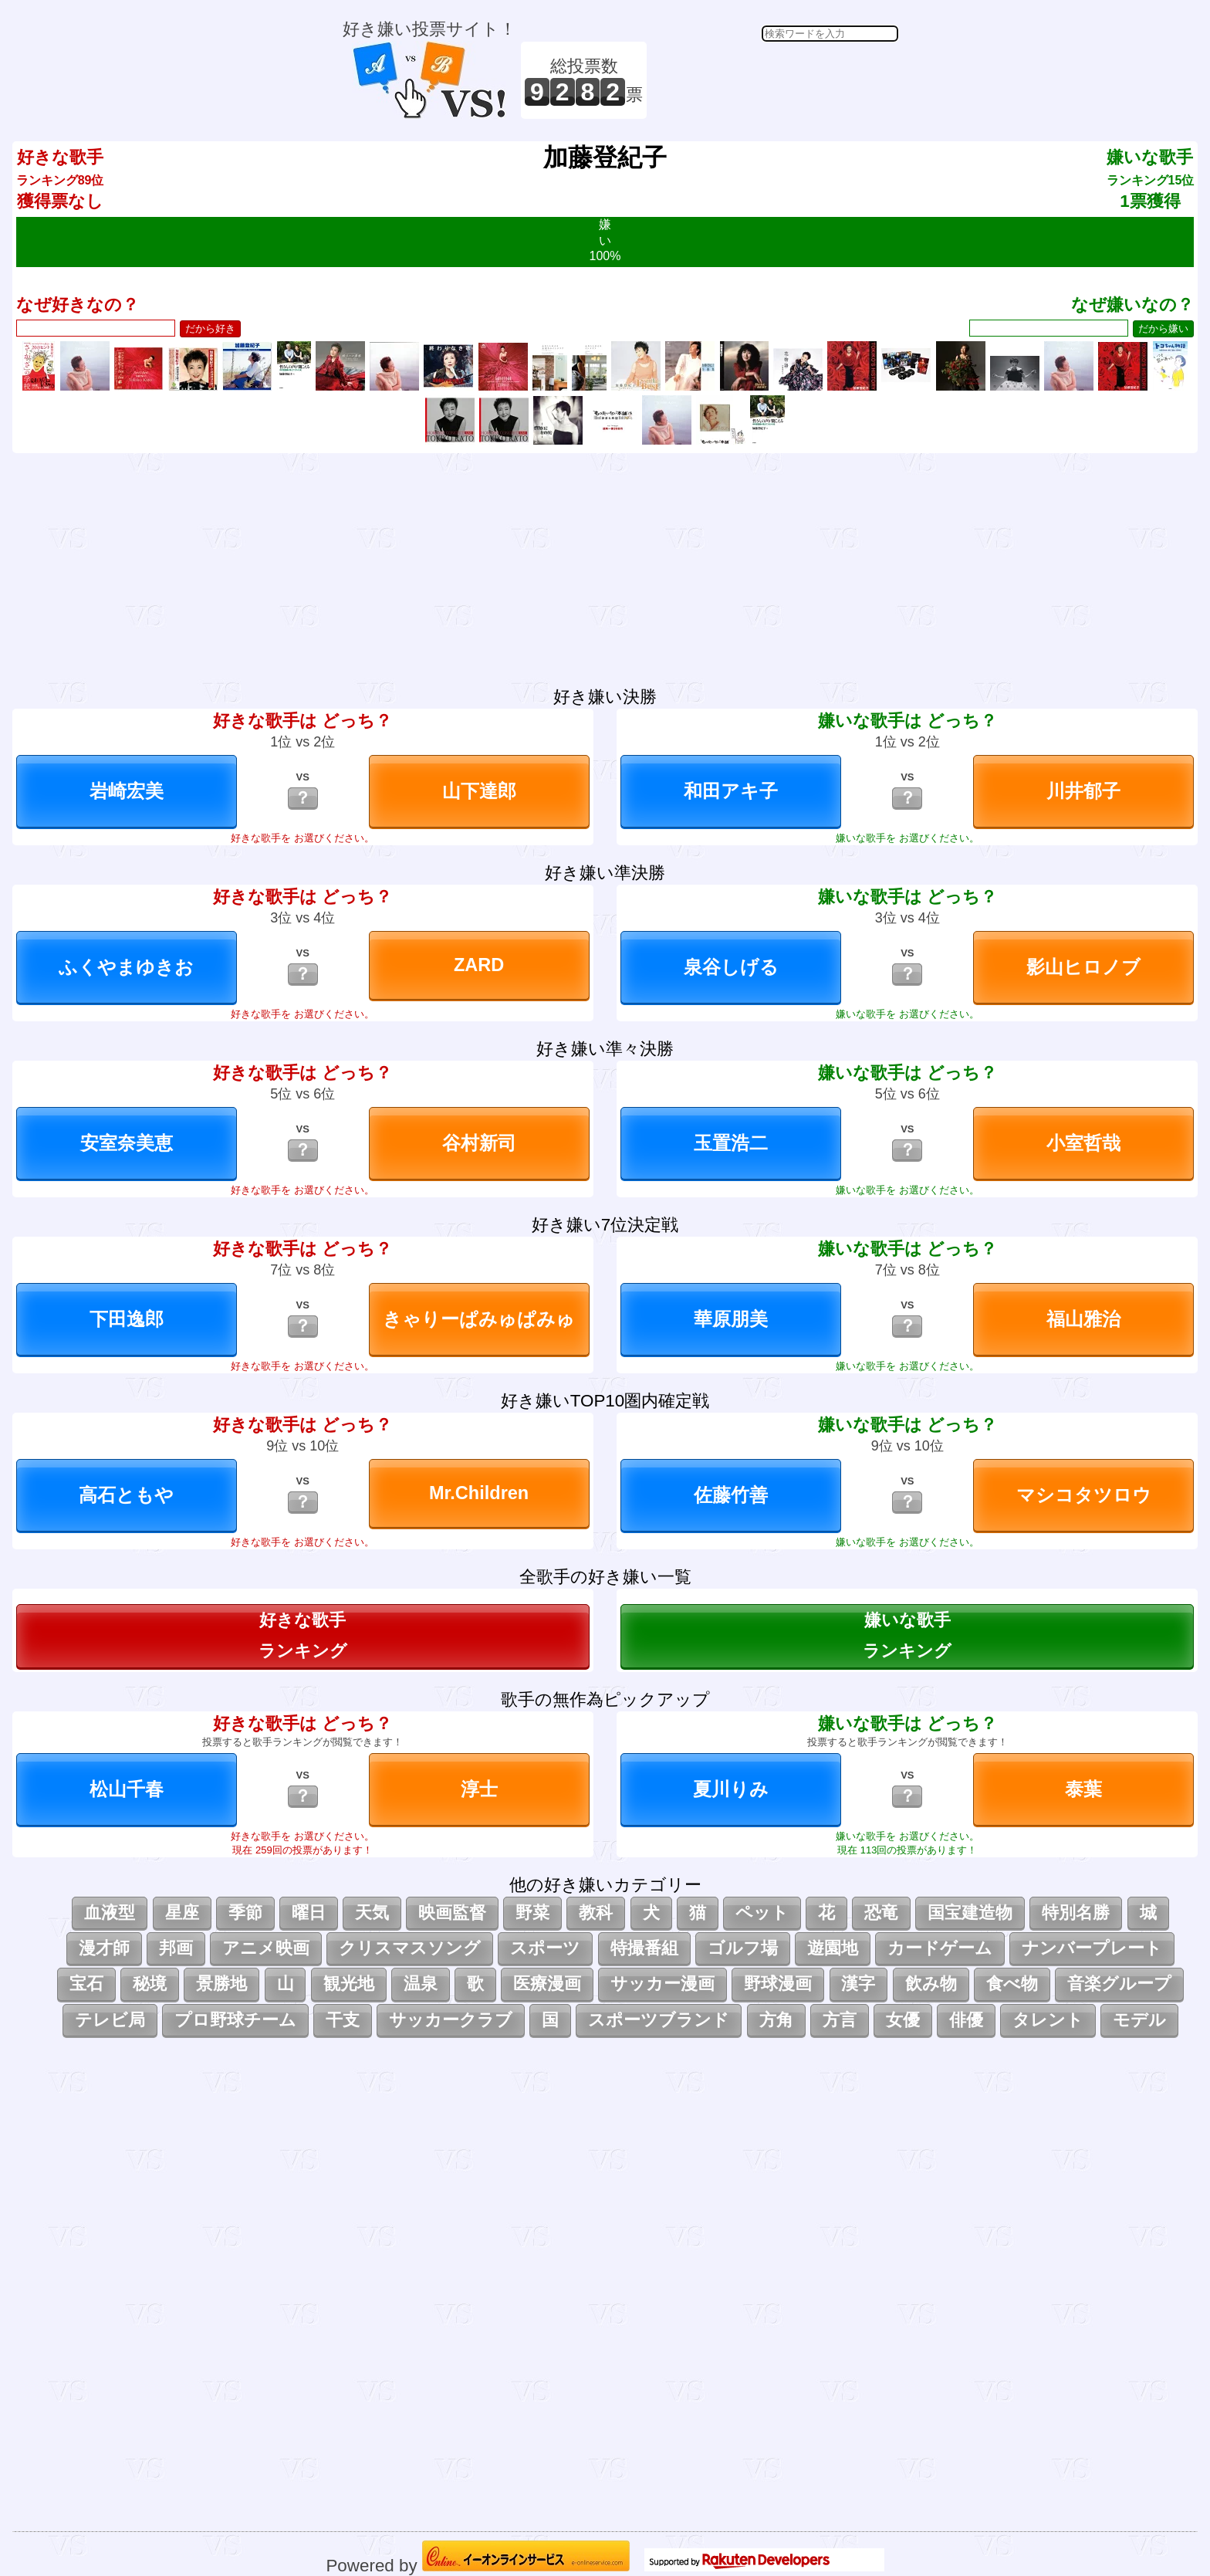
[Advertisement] (774, 80)
